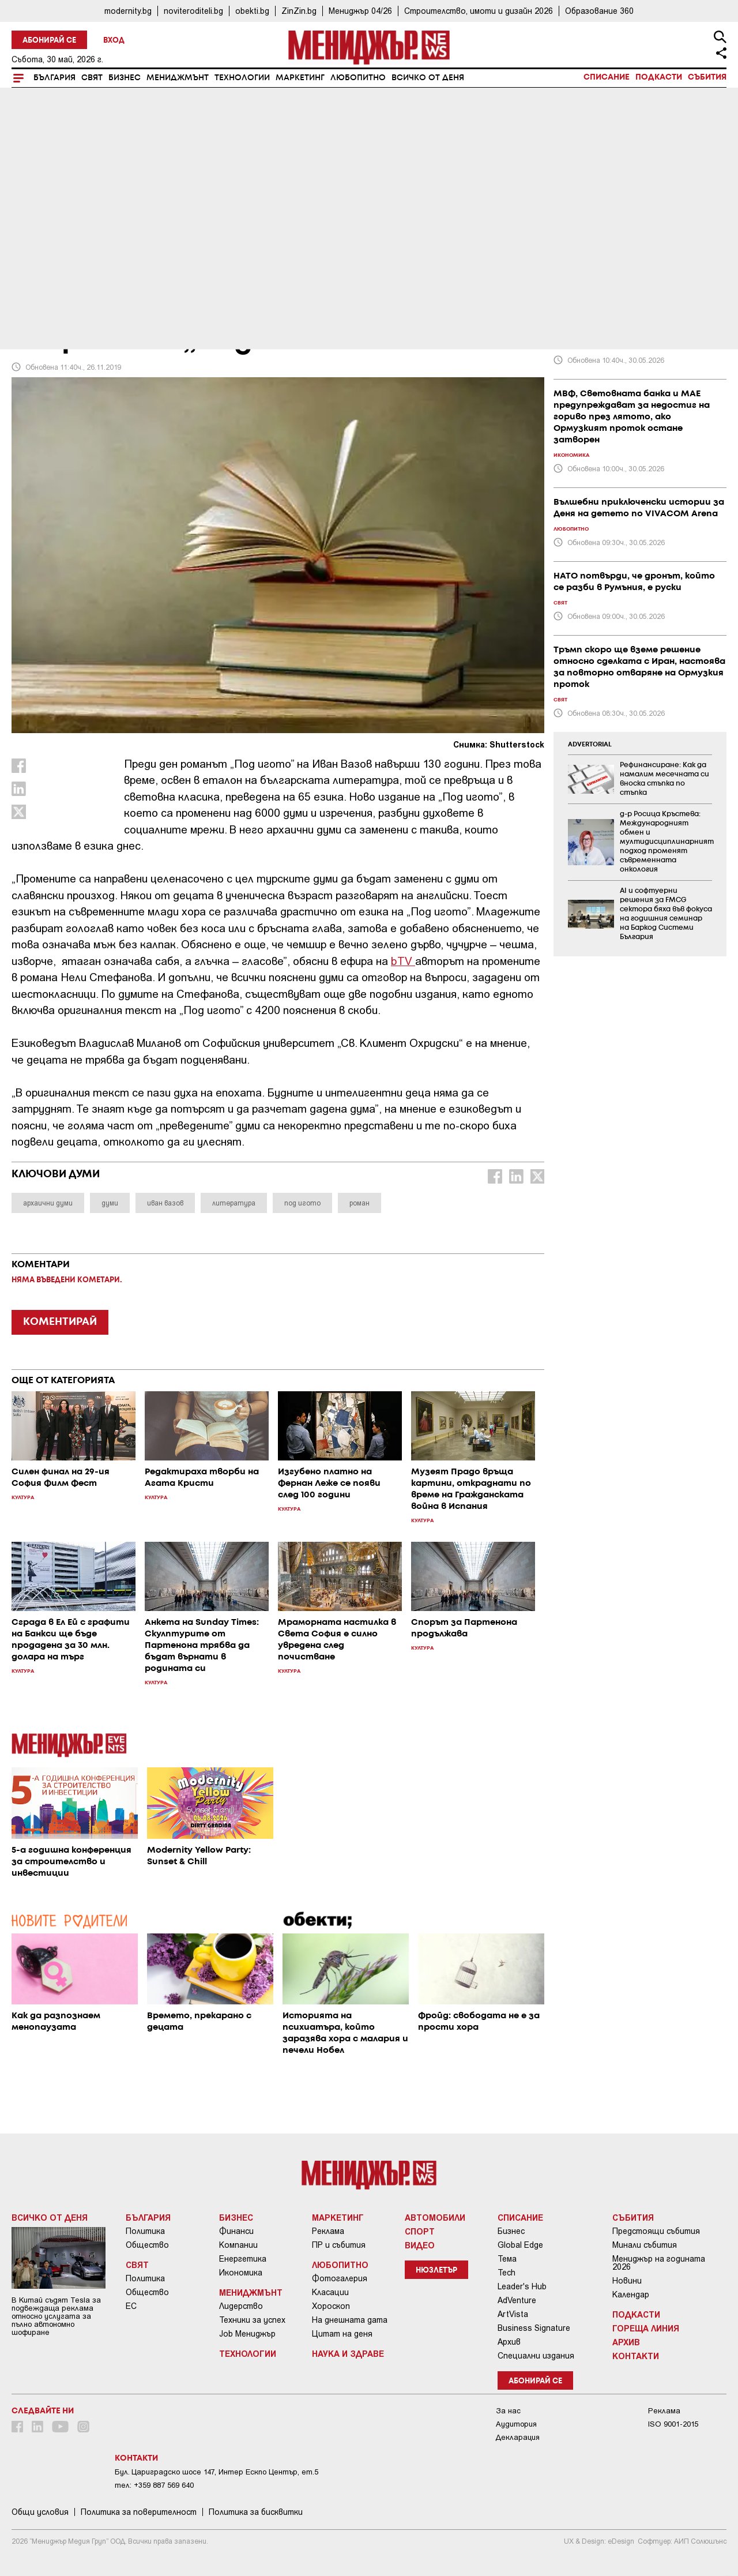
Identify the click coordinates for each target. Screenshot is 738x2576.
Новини (627, 2281)
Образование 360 (599, 11)
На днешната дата (349, 2320)
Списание (606, 77)
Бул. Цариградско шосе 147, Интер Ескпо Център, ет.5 (216, 2472)
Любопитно (358, 77)
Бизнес (124, 77)
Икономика (240, 2273)
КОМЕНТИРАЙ (60, 1322)
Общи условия (40, 2512)
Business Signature (534, 2328)
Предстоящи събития (656, 2231)
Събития (707, 77)
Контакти (635, 2356)
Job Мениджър (247, 2334)
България (54, 77)
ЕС (131, 2306)
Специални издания (536, 2356)
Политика (145, 2231)
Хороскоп (331, 2306)
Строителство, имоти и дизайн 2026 (478, 11)
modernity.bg (128, 11)
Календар (630, 2294)
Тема (507, 2259)
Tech (506, 2273)
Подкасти (658, 77)
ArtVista (513, 2314)
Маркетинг (300, 77)
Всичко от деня (427, 77)
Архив (509, 2342)
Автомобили (435, 2217)
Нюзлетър (436, 2270)
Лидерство (241, 2306)
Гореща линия (645, 2328)
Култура (36, 261)
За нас (508, 2410)
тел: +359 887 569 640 (154, 2485)
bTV (401, 960)
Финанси (236, 2231)
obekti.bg (252, 11)
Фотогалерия (339, 2278)
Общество (147, 2245)
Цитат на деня (342, 2334)
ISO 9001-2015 (673, 2424)
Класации (330, 2292)
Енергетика (242, 2259)
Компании (238, 2245)
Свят (92, 77)
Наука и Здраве (348, 2353)
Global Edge (520, 2245)
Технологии (242, 77)
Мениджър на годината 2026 (658, 2263)
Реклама (328, 2231)
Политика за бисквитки (256, 2512)
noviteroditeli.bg (193, 11)
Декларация (518, 2437)
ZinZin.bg (299, 11)
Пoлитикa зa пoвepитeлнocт (139, 2512)
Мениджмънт (177, 77)
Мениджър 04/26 (360, 11)
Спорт (420, 2231)
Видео (420, 2245)
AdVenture (517, 2300)
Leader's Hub (522, 2286)
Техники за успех (252, 2320)
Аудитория (516, 2424)
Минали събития (644, 2245)
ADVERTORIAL (590, 745)
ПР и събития (339, 2245)
